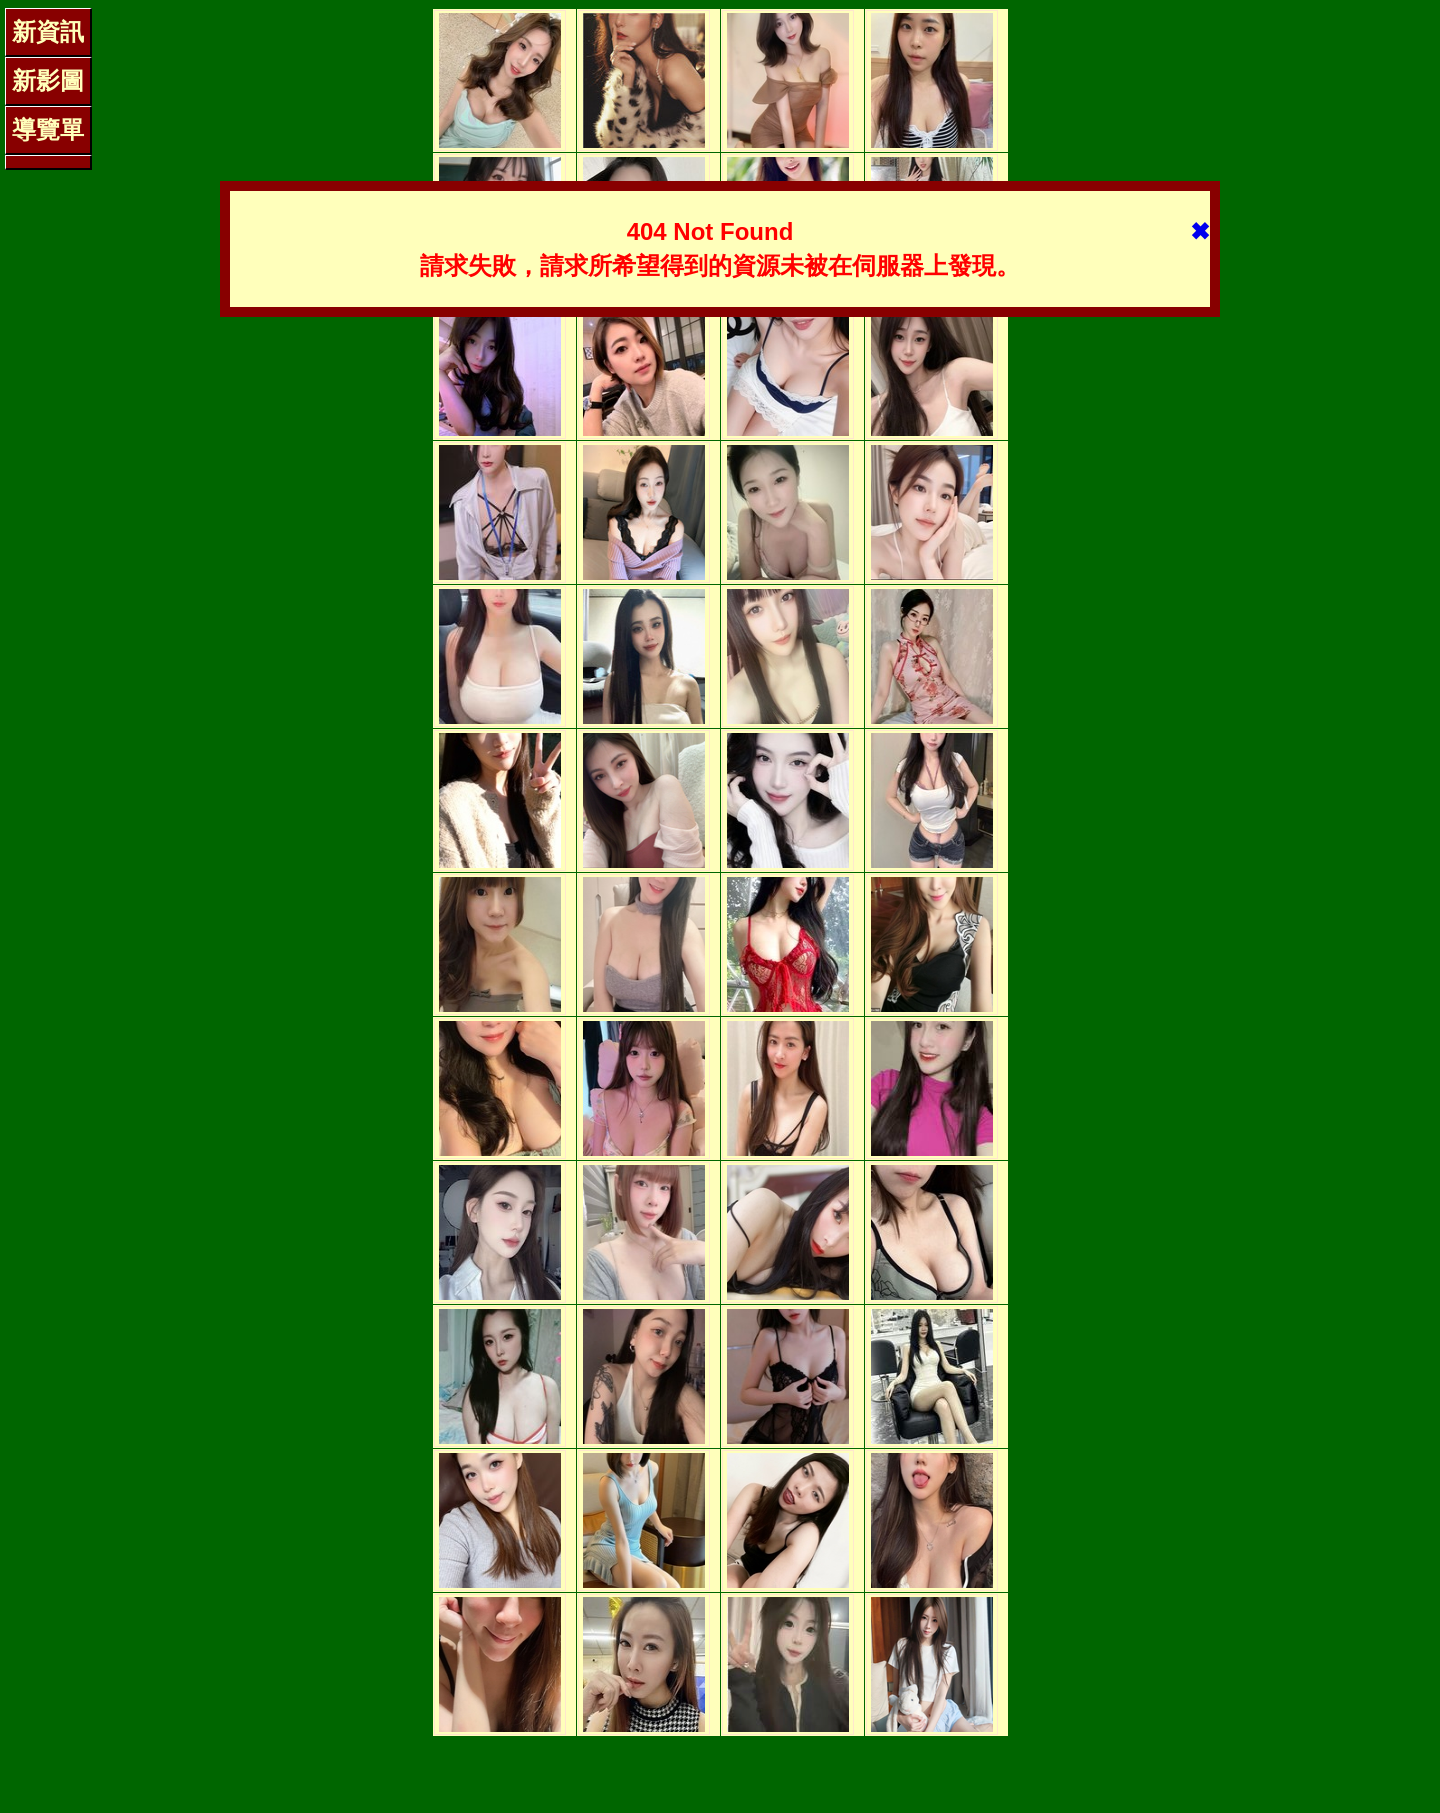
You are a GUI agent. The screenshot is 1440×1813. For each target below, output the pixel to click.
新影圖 (48, 80)
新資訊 (48, 31)
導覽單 (48, 129)
